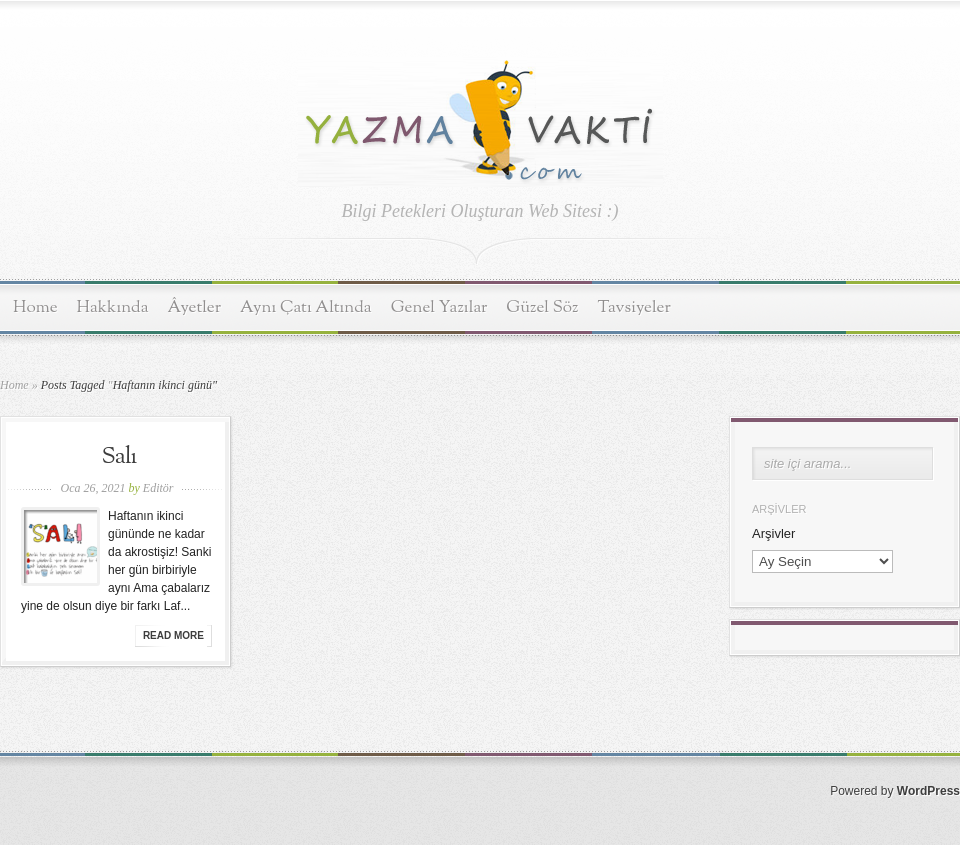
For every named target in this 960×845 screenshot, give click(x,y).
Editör (158, 488)
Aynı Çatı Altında (306, 307)
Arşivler (773, 533)
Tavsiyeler (634, 307)
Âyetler (195, 307)
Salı (119, 457)
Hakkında (113, 307)
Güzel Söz (542, 307)
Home (35, 307)
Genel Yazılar (439, 307)
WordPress (928, 791)
